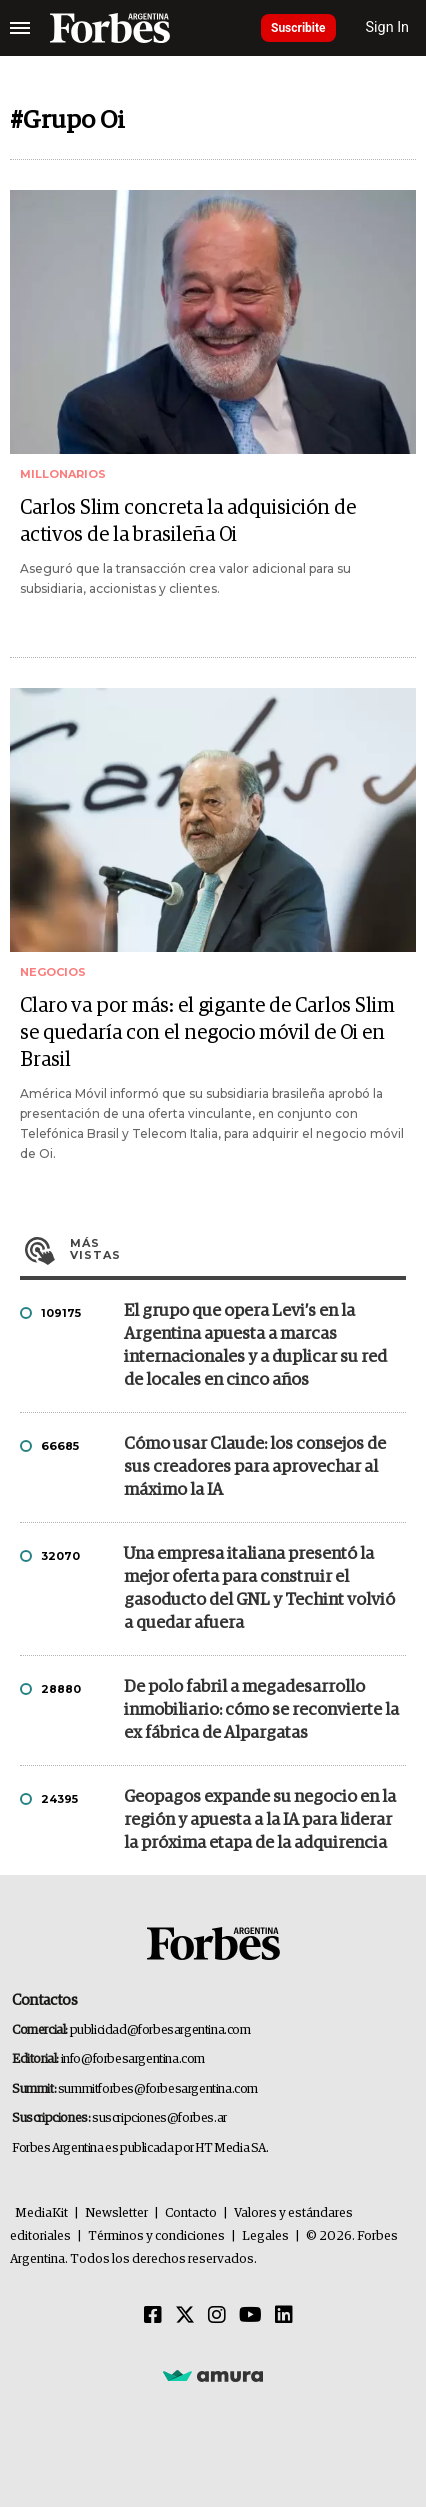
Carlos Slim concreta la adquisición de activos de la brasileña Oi (188, 521)
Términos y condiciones (156, 2236)
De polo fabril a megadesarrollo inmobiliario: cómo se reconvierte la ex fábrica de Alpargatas (261, 1710)
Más (238, 1249)
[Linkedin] (284, 2316)
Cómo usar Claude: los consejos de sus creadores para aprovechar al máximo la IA (255, 1467)
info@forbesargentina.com (133, 2059)
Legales (265, 2236)
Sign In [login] (388, 27)
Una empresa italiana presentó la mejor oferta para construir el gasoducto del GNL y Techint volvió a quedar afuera (259, 1589)
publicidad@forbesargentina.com (160, 2030)
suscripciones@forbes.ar (159, 2118)
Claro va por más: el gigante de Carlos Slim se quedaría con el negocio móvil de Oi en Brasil (207, 1033)
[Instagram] (217, 2316)
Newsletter (116, 2213)
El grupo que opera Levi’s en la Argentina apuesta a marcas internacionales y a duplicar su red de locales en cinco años (255, 1346)
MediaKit (41, 2213)
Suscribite (298, 28)
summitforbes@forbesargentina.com (158, 2089)
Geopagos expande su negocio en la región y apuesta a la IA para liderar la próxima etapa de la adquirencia (260, 1820)
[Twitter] (185, 2316)
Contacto (191, 2213)
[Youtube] (250, 2316)
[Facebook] (153, 2316)
